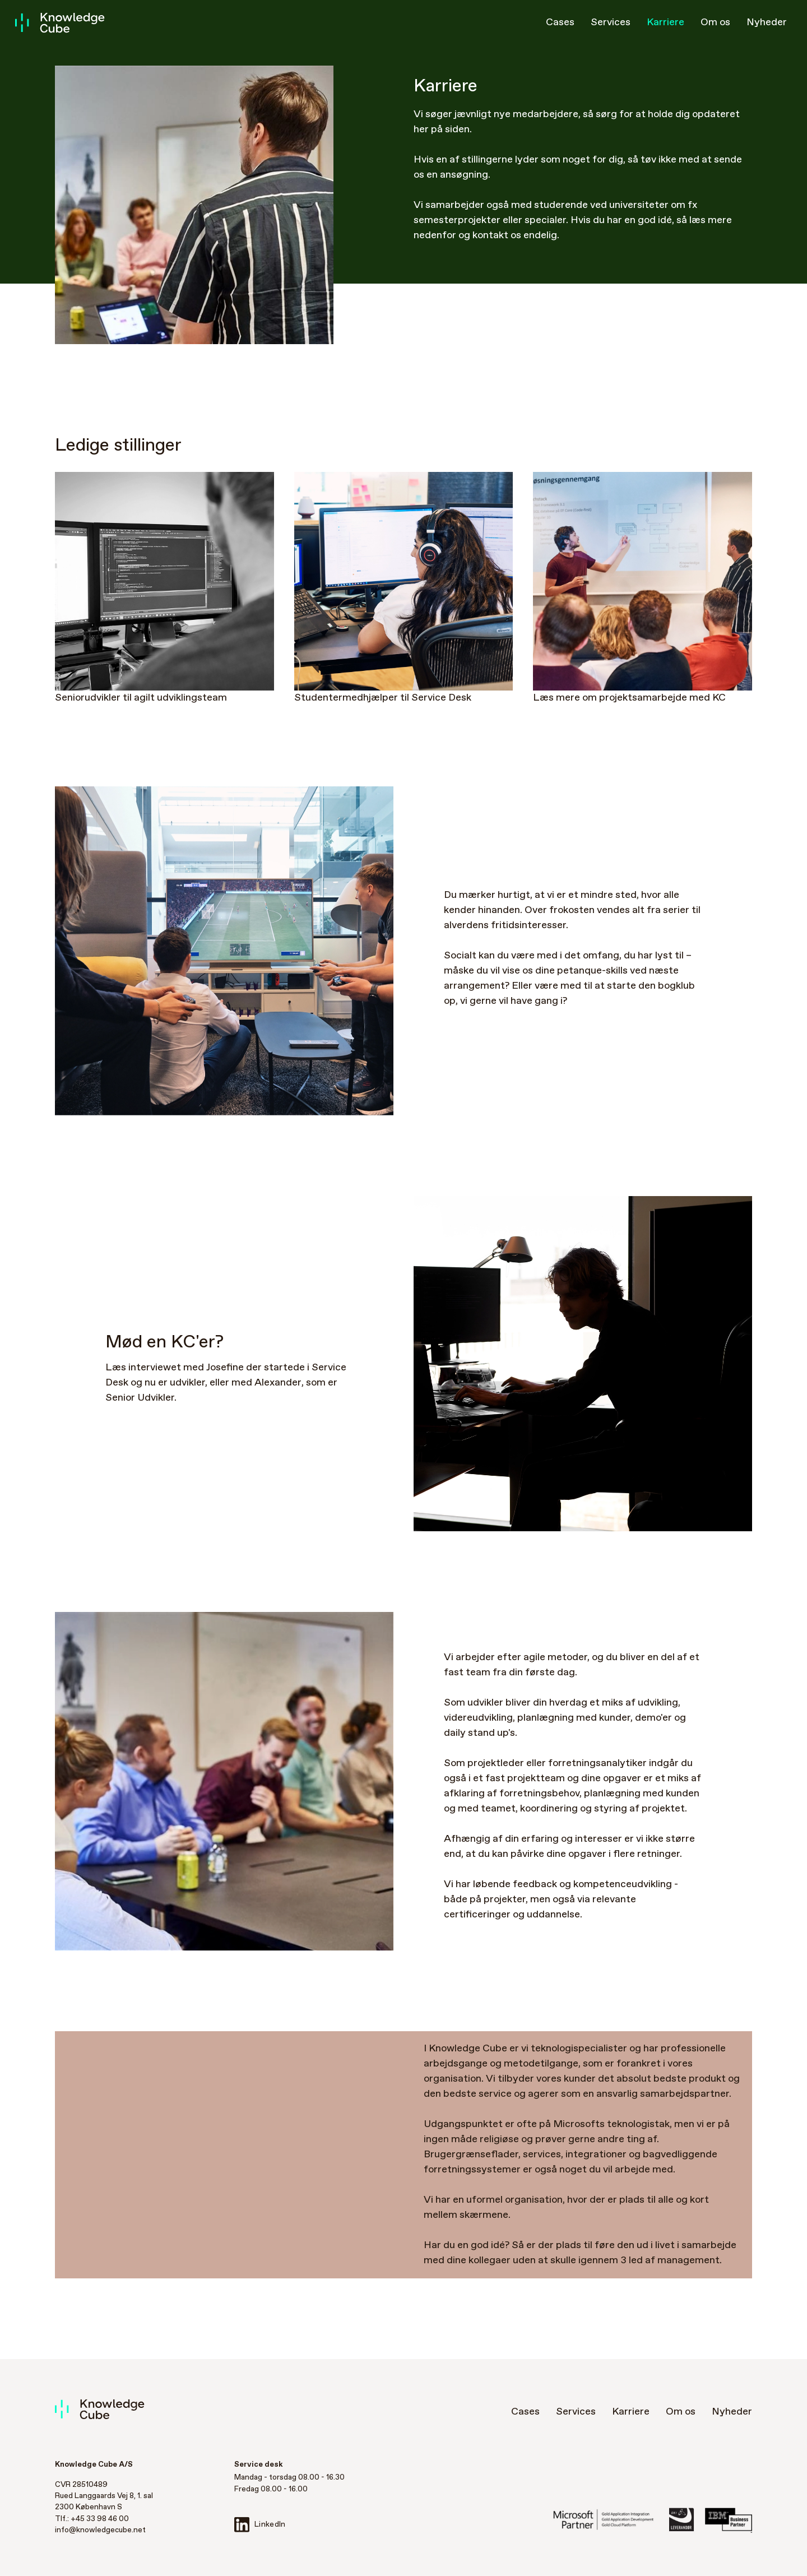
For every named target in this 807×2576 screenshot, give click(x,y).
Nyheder (766, 22)
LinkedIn (260, 2524)
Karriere (665, 22)
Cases (560, 22)
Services (610, 22)
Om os (715, 22)
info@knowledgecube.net (100, 2530)
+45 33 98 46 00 (100, 2519)
